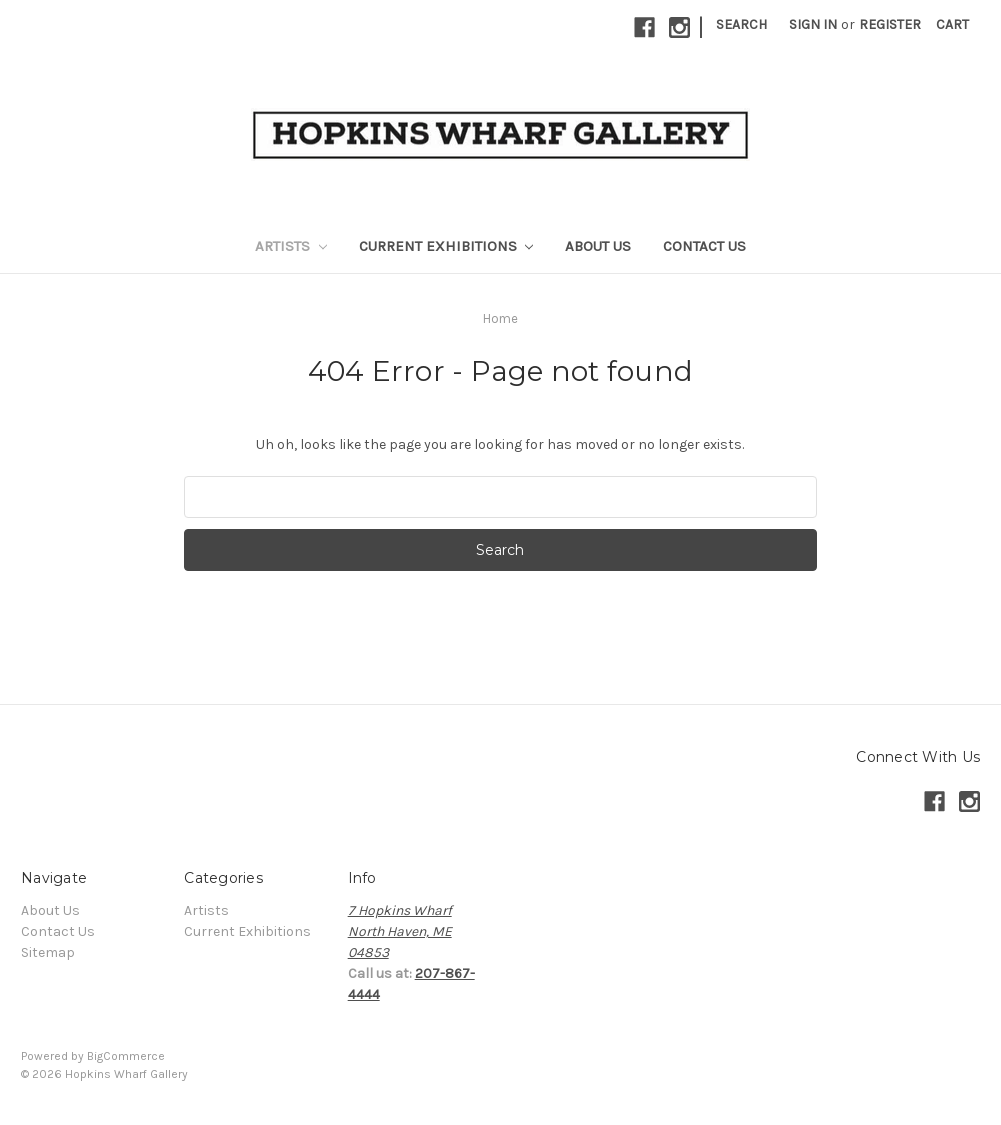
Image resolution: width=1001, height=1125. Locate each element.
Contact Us (704, 246)
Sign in (813, 24)
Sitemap (48, 952)
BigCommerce (126, 1056)
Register (890, 24)
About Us (598, 246)
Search (741, 24)
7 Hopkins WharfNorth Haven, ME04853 (400, 931)
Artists (291, 246)
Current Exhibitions (446, 246)
